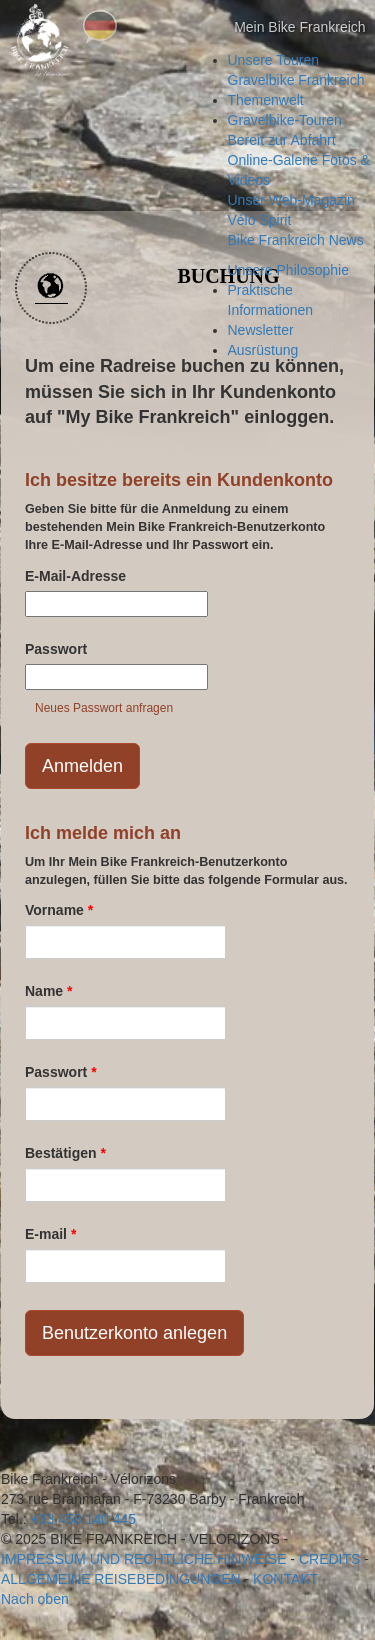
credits (329, 1559)
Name (48, 991)
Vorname (59, 910)
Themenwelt (266, 100)
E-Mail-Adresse (75, 576)
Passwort (56, 649)
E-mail (50, 1234)
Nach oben (35, 1599)
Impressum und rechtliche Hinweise (143, 1559)
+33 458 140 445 (84, 1519)
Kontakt (285, 1579)
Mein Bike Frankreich (282, 28)
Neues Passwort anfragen (104, 708)
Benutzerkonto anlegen (134, 1333)
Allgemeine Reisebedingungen (121, 1579)
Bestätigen (65, 1153)
